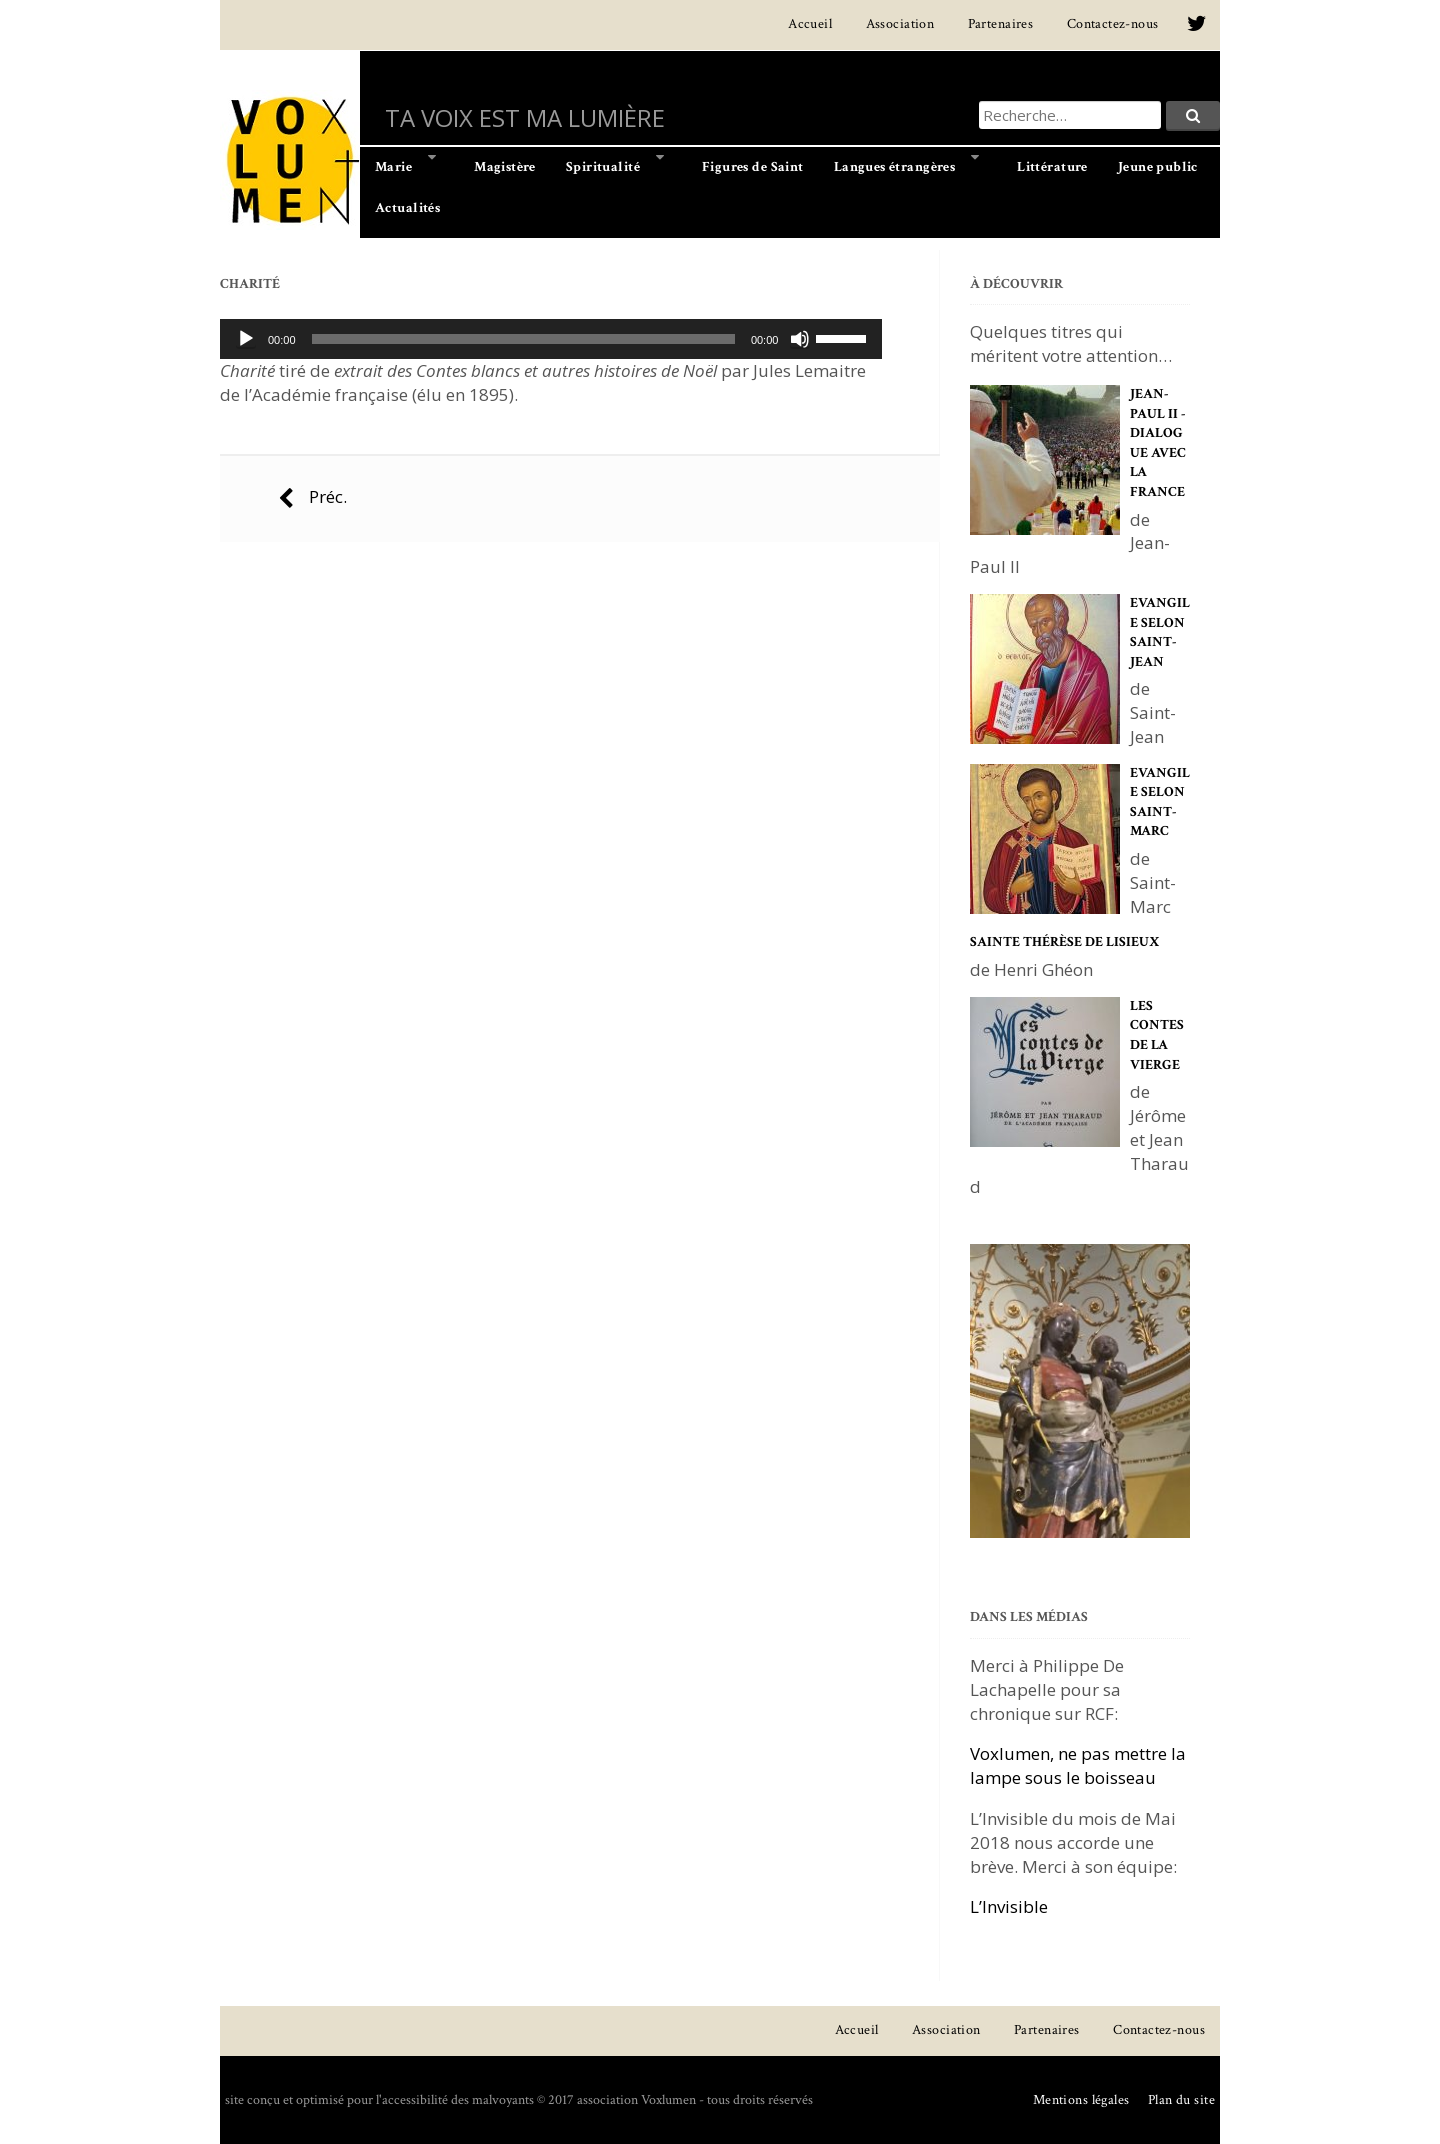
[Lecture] (246, 339)
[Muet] (800, 339)
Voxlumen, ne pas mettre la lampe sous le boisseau (1078, 1765)
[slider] (523, 339)
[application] (551, 339)
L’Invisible (1009, 1906)
